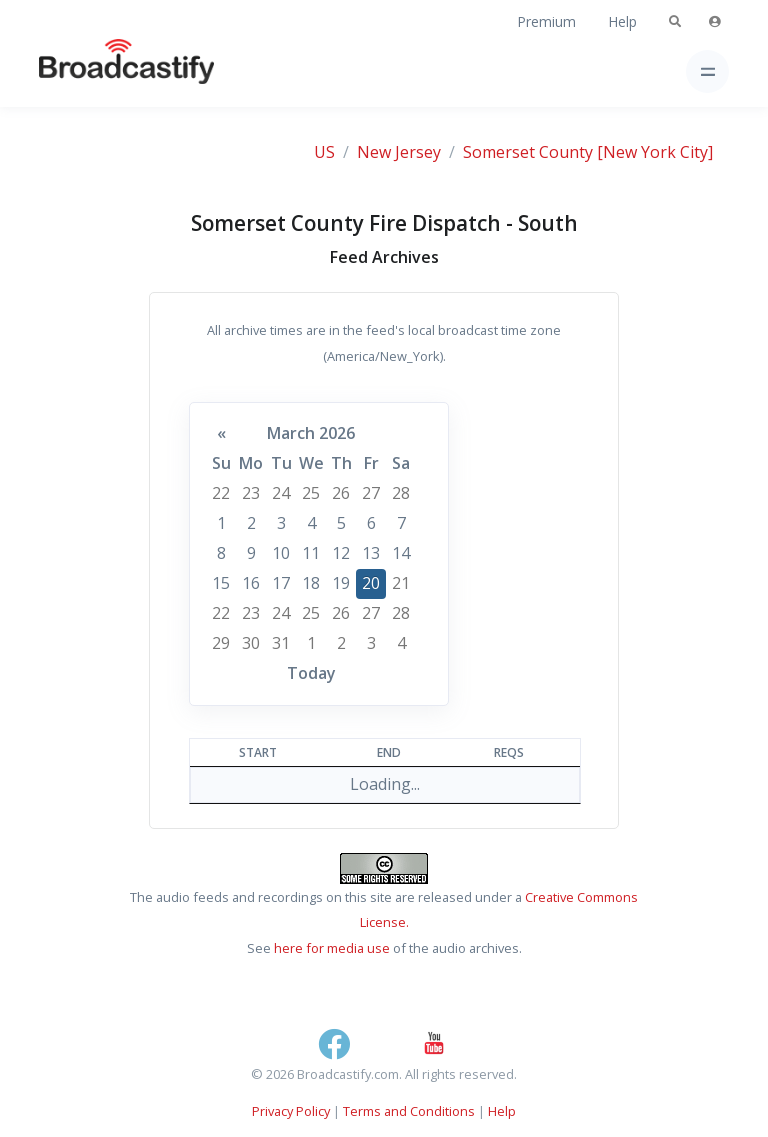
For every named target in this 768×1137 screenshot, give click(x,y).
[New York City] (655, 152)
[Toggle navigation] (707, 71)
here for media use (332, 948)
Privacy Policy (291, 1111)
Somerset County (528, 152)
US (324, 152)
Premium (546, 21)
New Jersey (399, 152)
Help (622, 21)
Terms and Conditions (409, 1111)
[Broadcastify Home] (95, 71)
